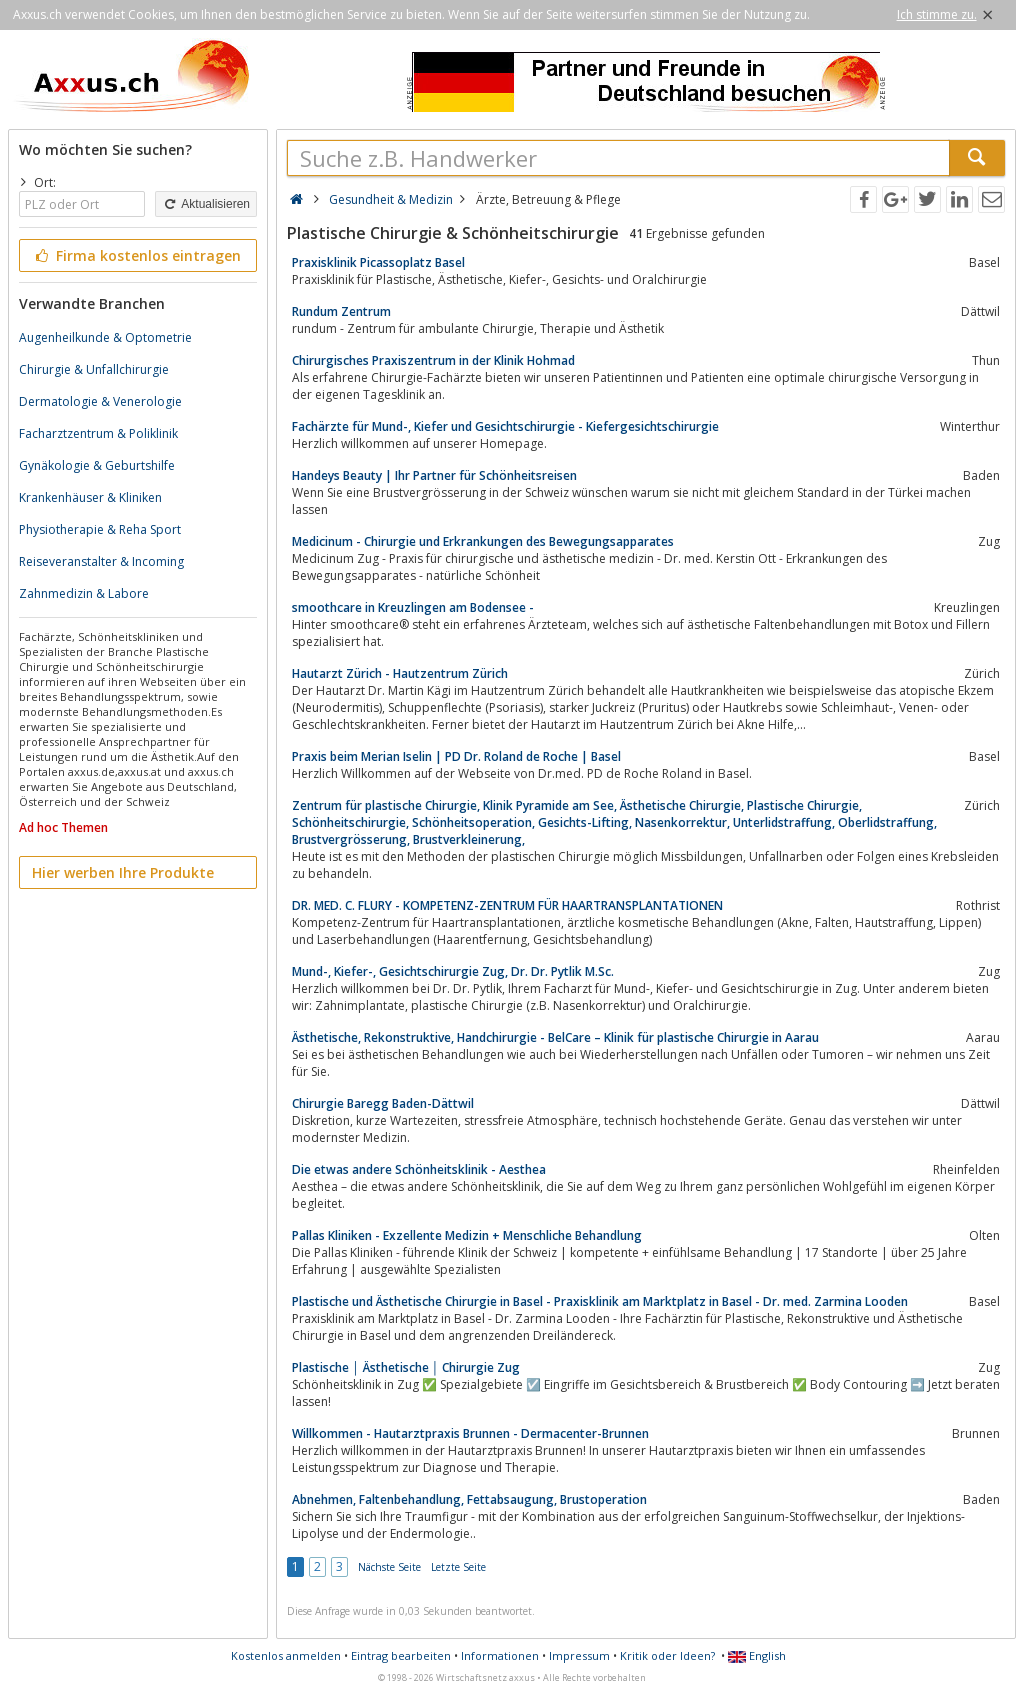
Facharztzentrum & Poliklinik (98, 433)
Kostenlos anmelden (286, 1655)
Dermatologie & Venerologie (100, 401)
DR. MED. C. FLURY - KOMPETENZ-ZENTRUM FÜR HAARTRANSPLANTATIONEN (507, 905)
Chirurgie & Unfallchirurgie (94, 369)
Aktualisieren (206, 204)
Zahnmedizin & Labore (84, 593)
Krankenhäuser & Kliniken (90, 497)
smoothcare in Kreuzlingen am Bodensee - (413, 607)
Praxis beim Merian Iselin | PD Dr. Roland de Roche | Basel (456, 756)
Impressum (579, 1655)
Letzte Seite (458, 1567)
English (757, 1655)
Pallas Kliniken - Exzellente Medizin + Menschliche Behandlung (467, 1235)
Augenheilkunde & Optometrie (105, 337)
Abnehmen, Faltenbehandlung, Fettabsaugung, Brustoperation (469, 1499)
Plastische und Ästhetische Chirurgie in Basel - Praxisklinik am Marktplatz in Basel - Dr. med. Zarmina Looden (600, 1301)
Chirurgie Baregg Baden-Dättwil (383, 1103)
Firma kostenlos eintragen (136, 255)
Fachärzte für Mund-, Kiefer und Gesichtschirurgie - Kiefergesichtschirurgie (505, 426)
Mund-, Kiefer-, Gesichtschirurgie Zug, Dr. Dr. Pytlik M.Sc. (453, 971)
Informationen (500, 1655)
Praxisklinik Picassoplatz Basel (378, 262)
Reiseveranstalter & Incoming (101, 561)
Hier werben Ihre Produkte (123, 872)
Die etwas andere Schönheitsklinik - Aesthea (419, 1169)
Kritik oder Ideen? (667, 1655)
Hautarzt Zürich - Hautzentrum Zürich (400, 673)
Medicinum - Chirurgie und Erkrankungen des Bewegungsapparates (483, 541)
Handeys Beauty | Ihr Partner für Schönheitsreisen (434, 475)
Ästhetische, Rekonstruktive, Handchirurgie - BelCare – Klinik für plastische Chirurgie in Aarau (555, 1037)
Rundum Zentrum (341, 311)
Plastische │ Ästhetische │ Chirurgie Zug (406, 1367)
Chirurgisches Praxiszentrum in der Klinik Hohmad (433, 360)
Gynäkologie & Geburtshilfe (97, 465)
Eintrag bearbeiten (401, 1655)
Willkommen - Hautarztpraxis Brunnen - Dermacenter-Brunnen (470, 1433)
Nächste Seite (389, 1567)
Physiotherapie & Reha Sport (100, 529)
